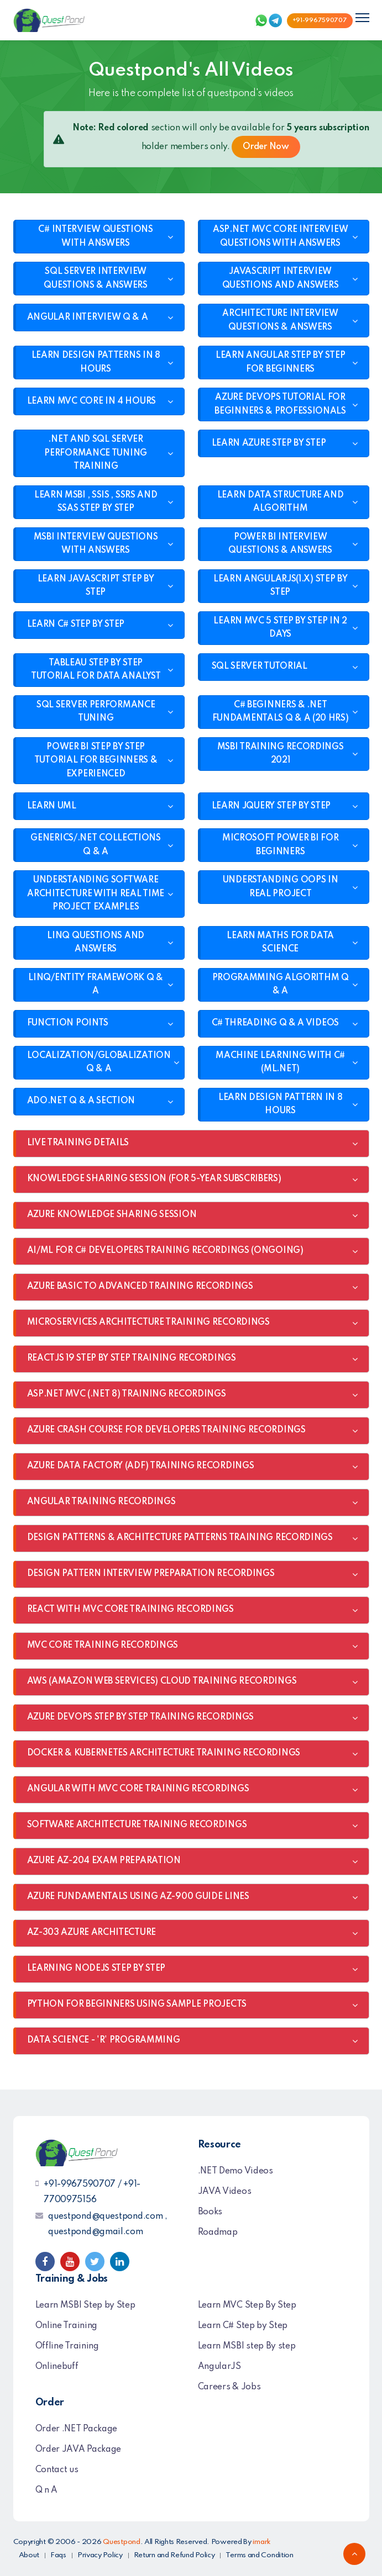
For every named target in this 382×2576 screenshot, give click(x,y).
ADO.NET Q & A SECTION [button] (81, 1101)
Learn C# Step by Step (243, 2325)
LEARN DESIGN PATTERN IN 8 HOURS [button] (280, 1104)
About (29, 2555)
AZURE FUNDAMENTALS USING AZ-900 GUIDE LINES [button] (138, 1896)
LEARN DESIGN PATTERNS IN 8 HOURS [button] (96, 362)
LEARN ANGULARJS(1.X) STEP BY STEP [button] (280, 586)
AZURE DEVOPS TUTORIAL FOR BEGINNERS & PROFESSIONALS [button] (280, 404)
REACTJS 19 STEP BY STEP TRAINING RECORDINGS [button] (131, 1358)
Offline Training (67, 2346)
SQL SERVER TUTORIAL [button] (259, 666)
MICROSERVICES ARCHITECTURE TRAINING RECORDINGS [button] (148, 1322)
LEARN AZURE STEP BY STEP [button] (269, 443)
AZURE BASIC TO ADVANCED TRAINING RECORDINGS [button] (140, 1286)
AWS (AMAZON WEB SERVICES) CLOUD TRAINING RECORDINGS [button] (162, 1681)
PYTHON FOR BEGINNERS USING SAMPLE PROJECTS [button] (137, 2004)
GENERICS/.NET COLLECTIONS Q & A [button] (95, 845)
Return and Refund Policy (174, 2555)
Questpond (121, 2542)
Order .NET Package (76, 2429)
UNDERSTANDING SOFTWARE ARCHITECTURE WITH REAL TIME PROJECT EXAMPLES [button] (95, 894)
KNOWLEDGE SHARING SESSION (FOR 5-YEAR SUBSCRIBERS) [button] (154, 1179)
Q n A (46, 2490)
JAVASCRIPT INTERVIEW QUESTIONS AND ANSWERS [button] (280, 278)
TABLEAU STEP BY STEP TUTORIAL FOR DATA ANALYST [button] (96, 670)
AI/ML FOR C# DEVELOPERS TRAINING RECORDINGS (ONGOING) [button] (165, 1250)
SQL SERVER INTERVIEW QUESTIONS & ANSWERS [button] (95, 278)
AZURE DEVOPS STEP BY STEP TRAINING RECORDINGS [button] (140, 1717)
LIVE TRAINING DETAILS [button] (78, 1143)
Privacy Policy (100, 2555)
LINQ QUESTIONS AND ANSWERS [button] (95, 943)
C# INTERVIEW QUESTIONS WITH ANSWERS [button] (95, 236)
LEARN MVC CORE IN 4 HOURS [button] (91, 401)
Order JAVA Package (78, 2449)
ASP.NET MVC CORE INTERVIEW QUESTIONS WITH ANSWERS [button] (280, 236)
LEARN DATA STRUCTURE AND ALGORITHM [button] (280, 502)
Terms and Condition (259, 2555)
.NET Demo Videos (235, 2171)
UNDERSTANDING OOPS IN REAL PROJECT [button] (280, 887)
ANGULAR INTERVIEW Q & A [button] (87, 317)
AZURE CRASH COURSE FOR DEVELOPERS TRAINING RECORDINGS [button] (166, 1430)
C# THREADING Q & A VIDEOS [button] (275, 1023)
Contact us (57, 2470)
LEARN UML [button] (51, 806)
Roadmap (218, 2232)
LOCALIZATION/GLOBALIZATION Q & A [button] (99, 1062)
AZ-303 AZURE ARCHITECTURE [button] (91, 1932)
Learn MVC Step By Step (247, 2305)
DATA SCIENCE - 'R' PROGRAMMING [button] (103, 2040)
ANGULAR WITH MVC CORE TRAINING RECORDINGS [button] (138, 1789)
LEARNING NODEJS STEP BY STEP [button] (96, 1968)
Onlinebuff (57, 2366)
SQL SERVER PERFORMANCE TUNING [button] (95, 712)
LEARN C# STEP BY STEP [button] (76, 624)
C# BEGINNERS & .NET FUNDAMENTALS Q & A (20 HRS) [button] (280, 712)
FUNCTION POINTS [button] (68, 1023)
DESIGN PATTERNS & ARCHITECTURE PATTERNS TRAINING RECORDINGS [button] (180, 1537)
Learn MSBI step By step (247, 2346)
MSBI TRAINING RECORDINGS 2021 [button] (280, 754)
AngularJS (219, 2366)
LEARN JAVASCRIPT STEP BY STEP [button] (96, 586)
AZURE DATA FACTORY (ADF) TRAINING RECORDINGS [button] (140, 1466)
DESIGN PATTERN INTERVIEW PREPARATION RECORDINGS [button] (151, 1573)
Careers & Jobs (229, 2387)
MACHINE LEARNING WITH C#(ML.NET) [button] (280, 1062)
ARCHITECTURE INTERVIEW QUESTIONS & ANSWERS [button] (280, 320)
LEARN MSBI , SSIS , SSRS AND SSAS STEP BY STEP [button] (96, 502)
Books (210, 2212)
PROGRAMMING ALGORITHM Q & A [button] (280, 985)
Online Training (66, 2325)
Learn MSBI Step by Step (85, 2305)
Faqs (58, 2555)
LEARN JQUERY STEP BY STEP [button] (271, 806)
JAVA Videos (225, 2191)
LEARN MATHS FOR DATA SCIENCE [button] (280, 943)
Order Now (266, 146)
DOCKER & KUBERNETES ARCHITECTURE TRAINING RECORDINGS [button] (163, 1753)
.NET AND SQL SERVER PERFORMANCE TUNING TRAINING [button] (95, 453)
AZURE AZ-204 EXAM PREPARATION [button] (104, 1860)
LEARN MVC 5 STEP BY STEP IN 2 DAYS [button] (280, 628)
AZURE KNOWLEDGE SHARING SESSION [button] (112, 1214)
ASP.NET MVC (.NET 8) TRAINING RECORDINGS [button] (126, 1394)
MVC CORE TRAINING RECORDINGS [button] (103, 1645)
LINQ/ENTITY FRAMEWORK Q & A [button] (95, 985)
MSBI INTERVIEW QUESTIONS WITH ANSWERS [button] (96, 544)
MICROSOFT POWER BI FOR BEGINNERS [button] (280, 845)
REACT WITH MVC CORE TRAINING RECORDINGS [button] (130, 1609)
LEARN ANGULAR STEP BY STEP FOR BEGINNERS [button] (280, 362)
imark (262, 2542)
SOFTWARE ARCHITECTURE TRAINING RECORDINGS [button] (137, 1825)
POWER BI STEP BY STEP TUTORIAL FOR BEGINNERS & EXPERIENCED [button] (96, 761)
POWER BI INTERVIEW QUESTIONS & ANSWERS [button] (280, 544)
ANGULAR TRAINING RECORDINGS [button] (101, 1502)
